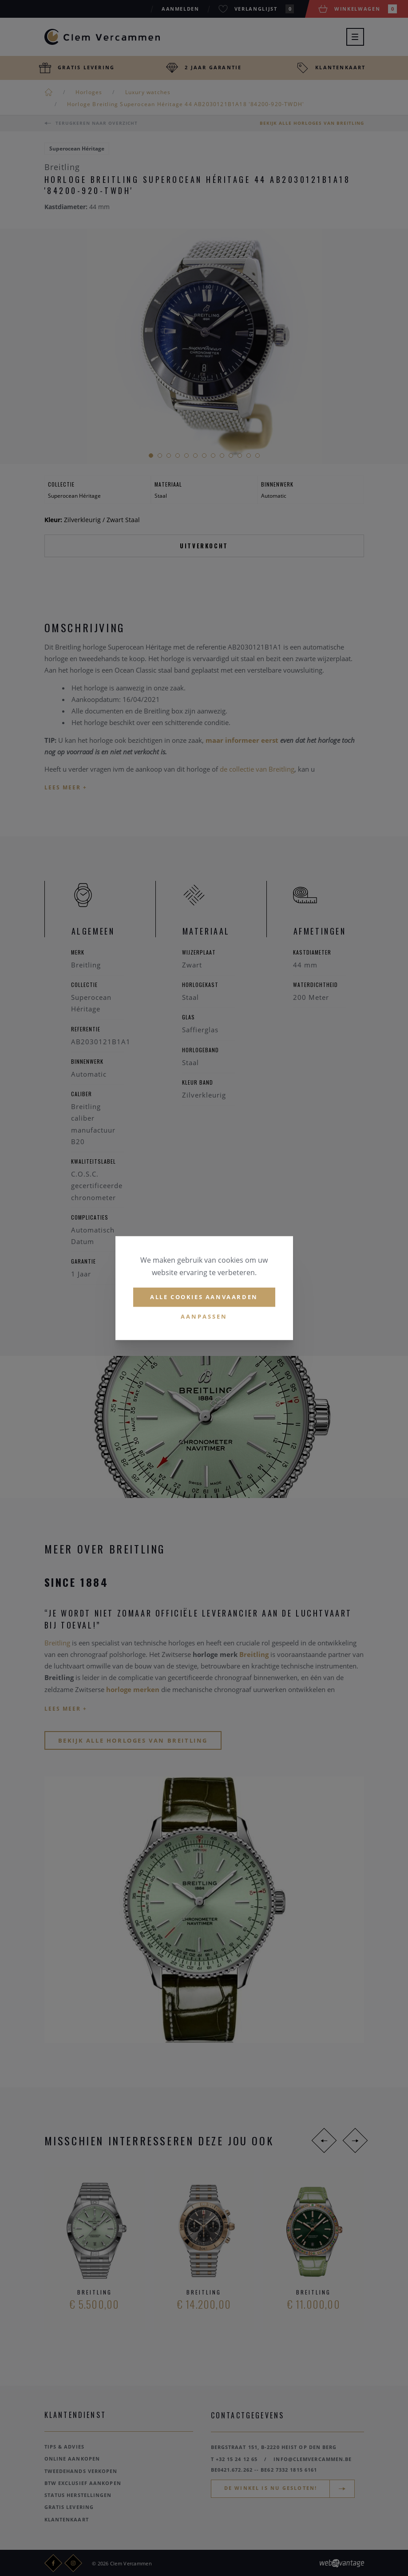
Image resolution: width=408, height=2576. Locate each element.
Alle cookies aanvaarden (204, 1297)
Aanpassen (204, 1316)
